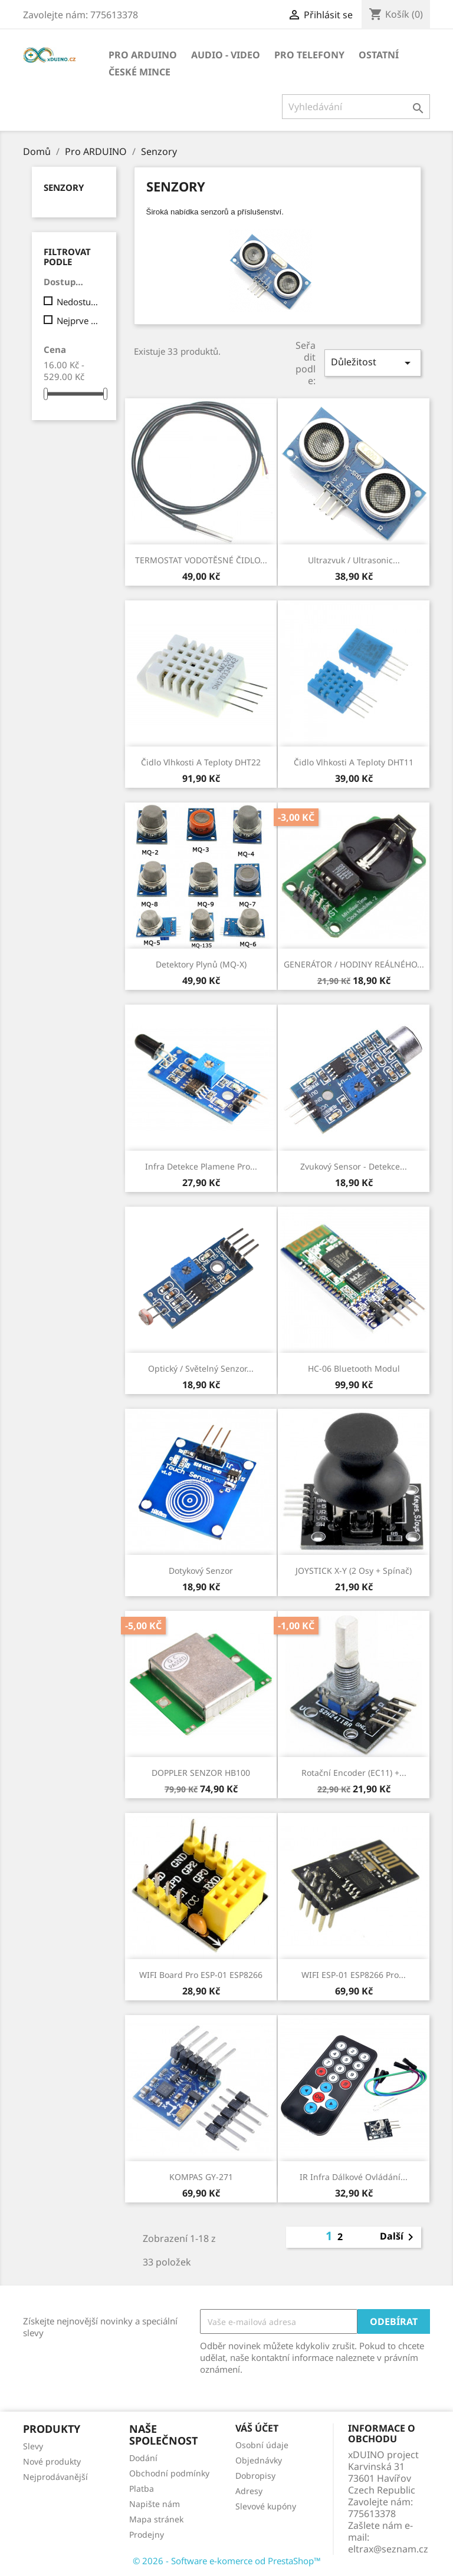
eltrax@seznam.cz (388, 2548)
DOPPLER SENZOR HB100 (201, 1772)
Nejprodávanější (55, 2476)
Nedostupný (78, 302)
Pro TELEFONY (309, 54)
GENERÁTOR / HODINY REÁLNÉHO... (354, 964)
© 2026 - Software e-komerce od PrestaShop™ (227, 2561)
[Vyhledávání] (356, 106)
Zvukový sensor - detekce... (353, 1166)
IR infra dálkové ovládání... (354, 2176)
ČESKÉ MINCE (139, 71)
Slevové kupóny (265, 2506)
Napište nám (154, 2503)
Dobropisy (255, 2475)
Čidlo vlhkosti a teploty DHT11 (353, 762)
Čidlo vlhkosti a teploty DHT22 (201, 762)
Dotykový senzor (201, 1570)
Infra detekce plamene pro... (201, 1166)
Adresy (248, 2490)
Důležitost (373, 362)
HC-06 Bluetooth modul (354, 1368)
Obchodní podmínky (169, 2473)
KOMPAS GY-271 (201, 2176)
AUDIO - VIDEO (225, 54)
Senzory (64, 187)
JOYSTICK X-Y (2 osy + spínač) (354, 1570)
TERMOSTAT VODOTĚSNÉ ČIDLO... (201, 560)
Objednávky (258, 2460)
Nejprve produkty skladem (78, 320)
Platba (141, 2488)
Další (399, 2237)
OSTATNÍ (379, 54)
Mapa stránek (156, 2519)
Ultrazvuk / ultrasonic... (354, 560)
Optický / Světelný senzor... (201, 1368)
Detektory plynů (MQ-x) (201, 964)
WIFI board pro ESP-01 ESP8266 (200, 1974)
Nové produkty (52, 2461)
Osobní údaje (261, 2444)
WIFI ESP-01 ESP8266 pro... (353, 1974)
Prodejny (146, 2534)
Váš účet (256, 2428)
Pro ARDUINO (143, 54)
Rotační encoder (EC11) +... (353, 1772)
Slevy (33, 2446)
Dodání (143, 2457)
